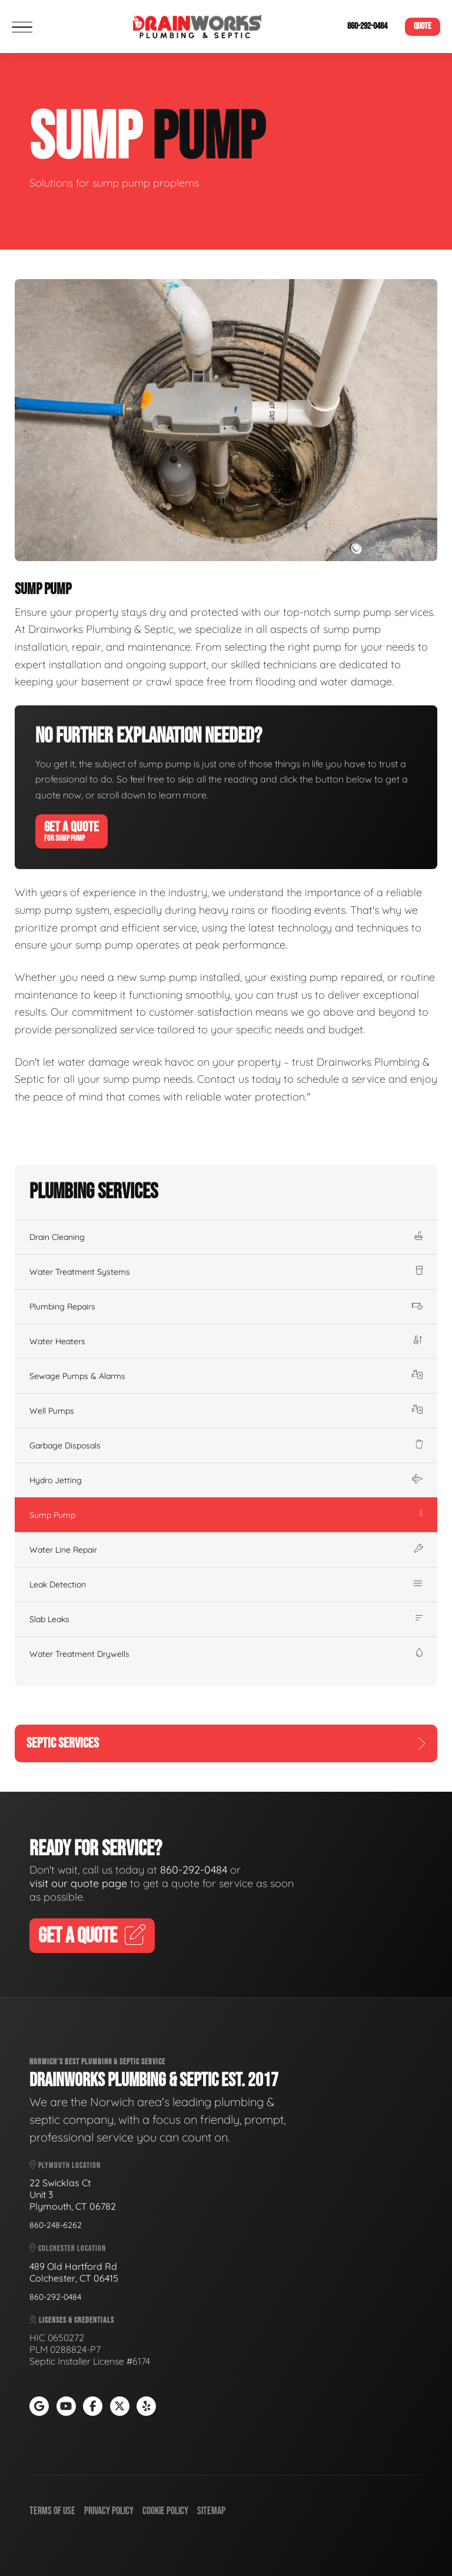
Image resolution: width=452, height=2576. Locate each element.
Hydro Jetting (226, 1480)
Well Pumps (226, 1410)
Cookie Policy (165, 2511)
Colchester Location (67, 2248)
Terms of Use (52, 2511)
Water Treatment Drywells (226, 1654)
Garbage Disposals (226, 1445)
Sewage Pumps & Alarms (226, 1376)
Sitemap (211, 2511)
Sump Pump (226, 1515)
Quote (422, 26)
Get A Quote (71, 830)
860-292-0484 (367, 26)
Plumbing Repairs (226, 1306)
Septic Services (226, 1743)
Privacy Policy (109, 2511)
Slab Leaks (226, 1619)
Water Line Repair (226, 1549)
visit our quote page (78, 1883)
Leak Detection (226, 1584)
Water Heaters (226, 1341)
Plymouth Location (65, 2165)
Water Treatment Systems (226, 1272)
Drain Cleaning (226, 1237)
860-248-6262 (55, 2225)
